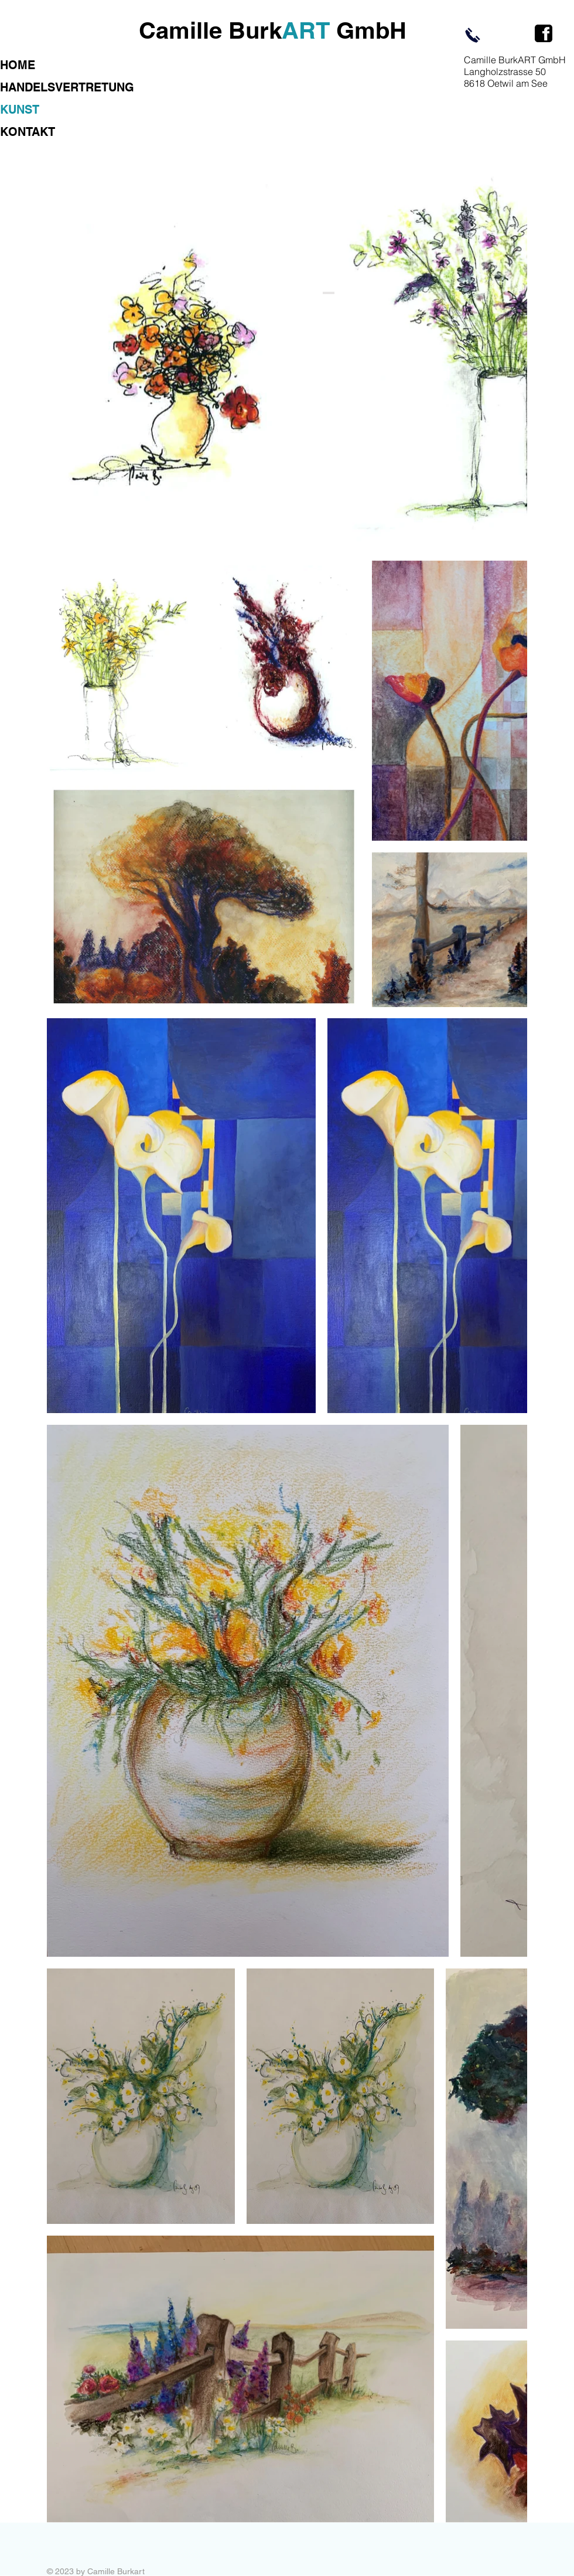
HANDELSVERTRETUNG (67, 87)
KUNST (19, 110)
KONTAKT (27, 132)
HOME (17, 65)
